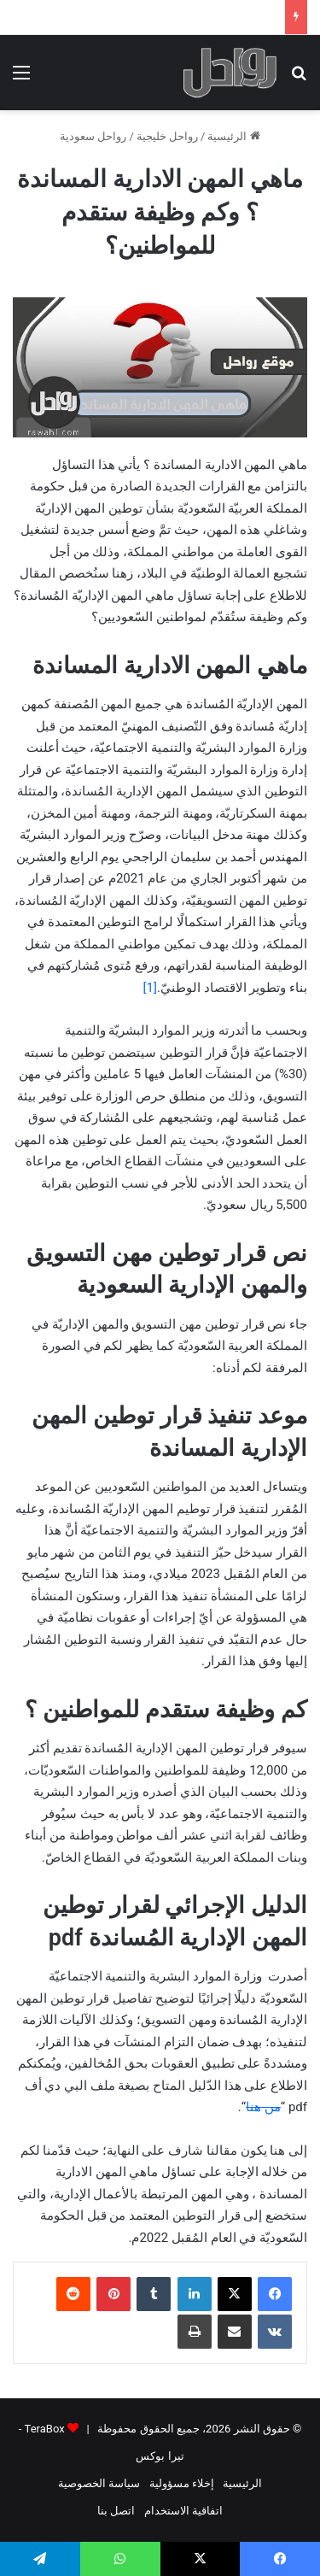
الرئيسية (233, 136)
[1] (149, 987)
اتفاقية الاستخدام (183, 2510)
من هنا (263, 2107)
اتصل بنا (116, 2510)
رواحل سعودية (93, 136)
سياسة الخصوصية (99, 2483)
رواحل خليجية (167, 136)
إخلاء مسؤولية (181, 2483)
